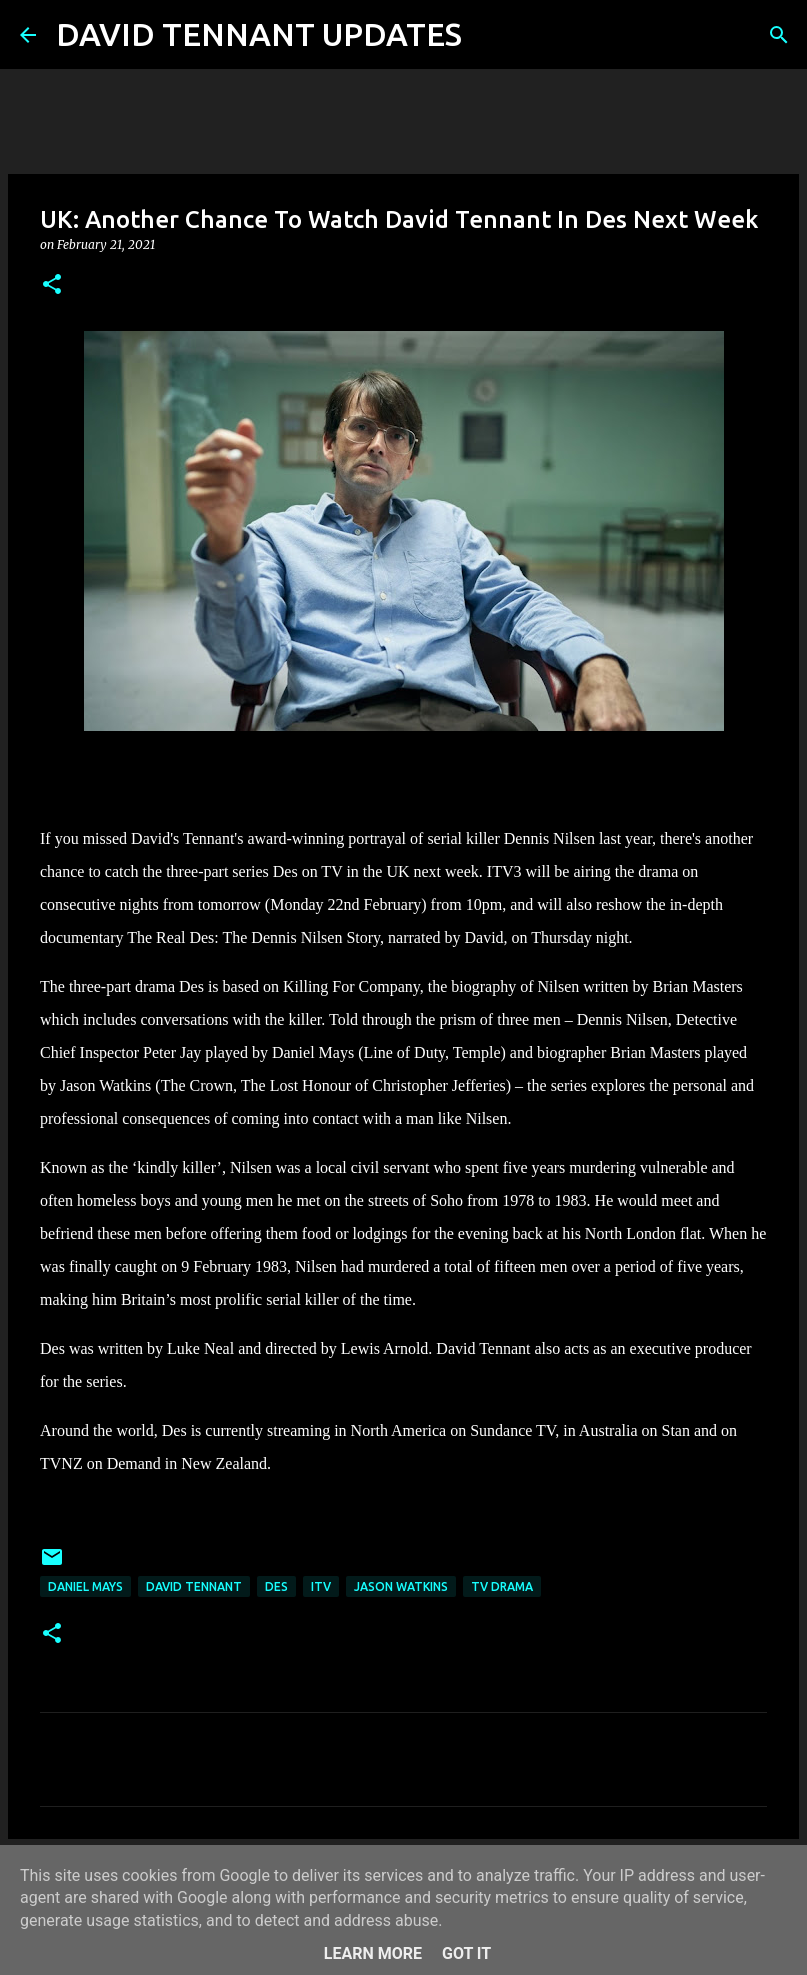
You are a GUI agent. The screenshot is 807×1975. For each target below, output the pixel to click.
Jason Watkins (401, 1586)
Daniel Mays (85, 1586)
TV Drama (502, 1586)
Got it (466, 1953)
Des (276, 1586)
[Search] (490, 35)
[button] (52, 285)
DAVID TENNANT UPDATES (259, 34)
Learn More (373, 1953)
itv (321, 1586)
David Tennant (194, 1586)
